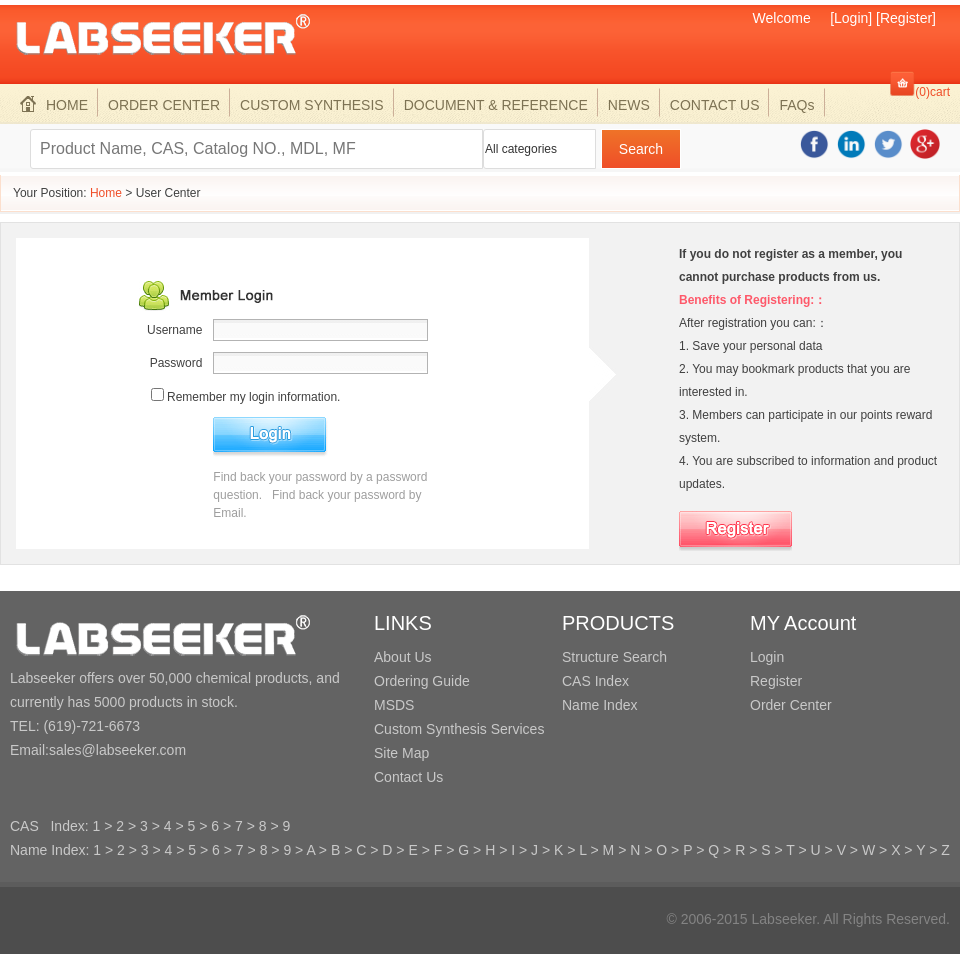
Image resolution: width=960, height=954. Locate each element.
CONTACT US (715, 105)
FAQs (796, 105)
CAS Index (595, 681)
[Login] (851, 18)
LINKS (403, 623)
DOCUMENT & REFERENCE (496, 105)
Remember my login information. (253, 397)
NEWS (629, 105)
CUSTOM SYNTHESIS (312, 105)
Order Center (791, 705)
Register (776, 681)
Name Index (599, 705)
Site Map (401, 753)
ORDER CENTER (164, 105)
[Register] (906, 18)
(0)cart (932, 92)
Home (106, 193)
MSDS (394, 705)
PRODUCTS (618, 623)
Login (767, 657)
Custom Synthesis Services (459, 729)
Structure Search (614, 657)
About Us (403, 657)
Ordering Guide (422, 681)
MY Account (803, 623)
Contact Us (408, 777)
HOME (54, 105)
